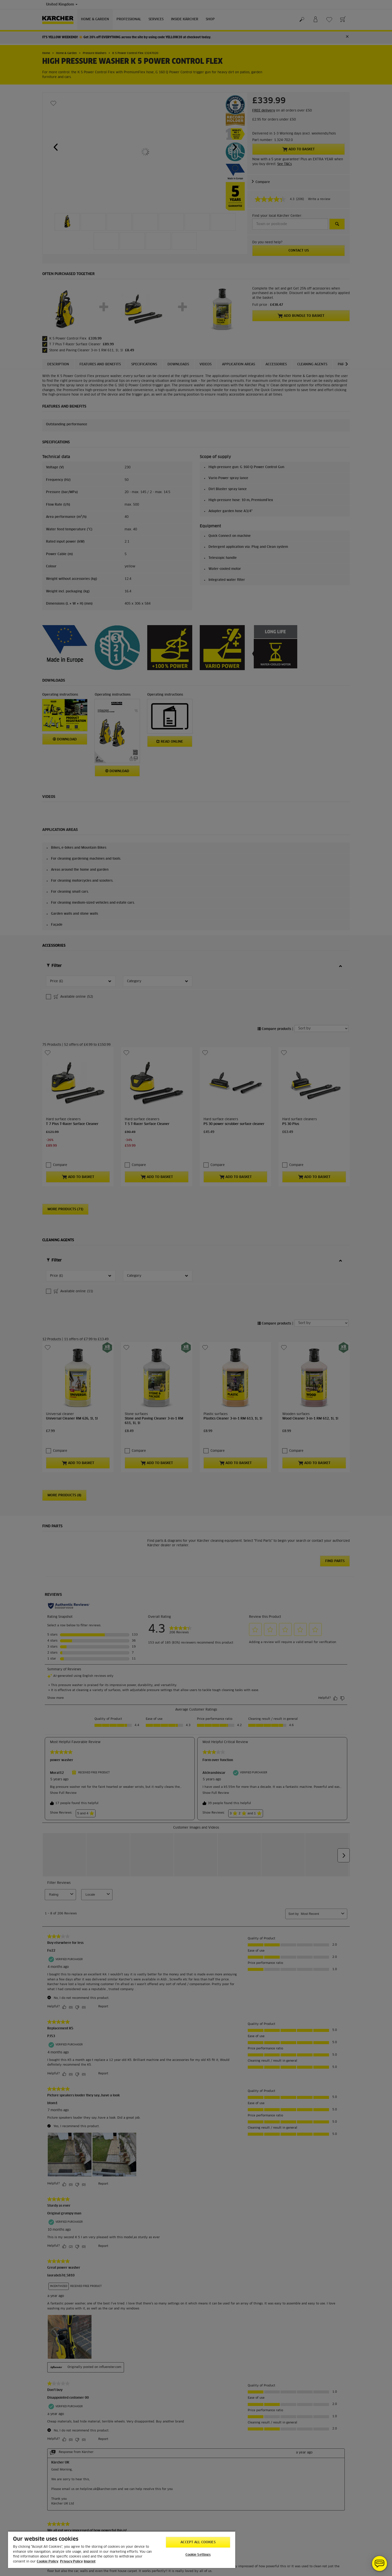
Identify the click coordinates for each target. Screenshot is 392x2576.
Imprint (90, 2561)
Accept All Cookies (197, 2542)
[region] (121, 2549)
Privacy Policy (71, 2561)
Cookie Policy (47, 2561)
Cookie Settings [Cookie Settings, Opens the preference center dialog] (198, 2554)
